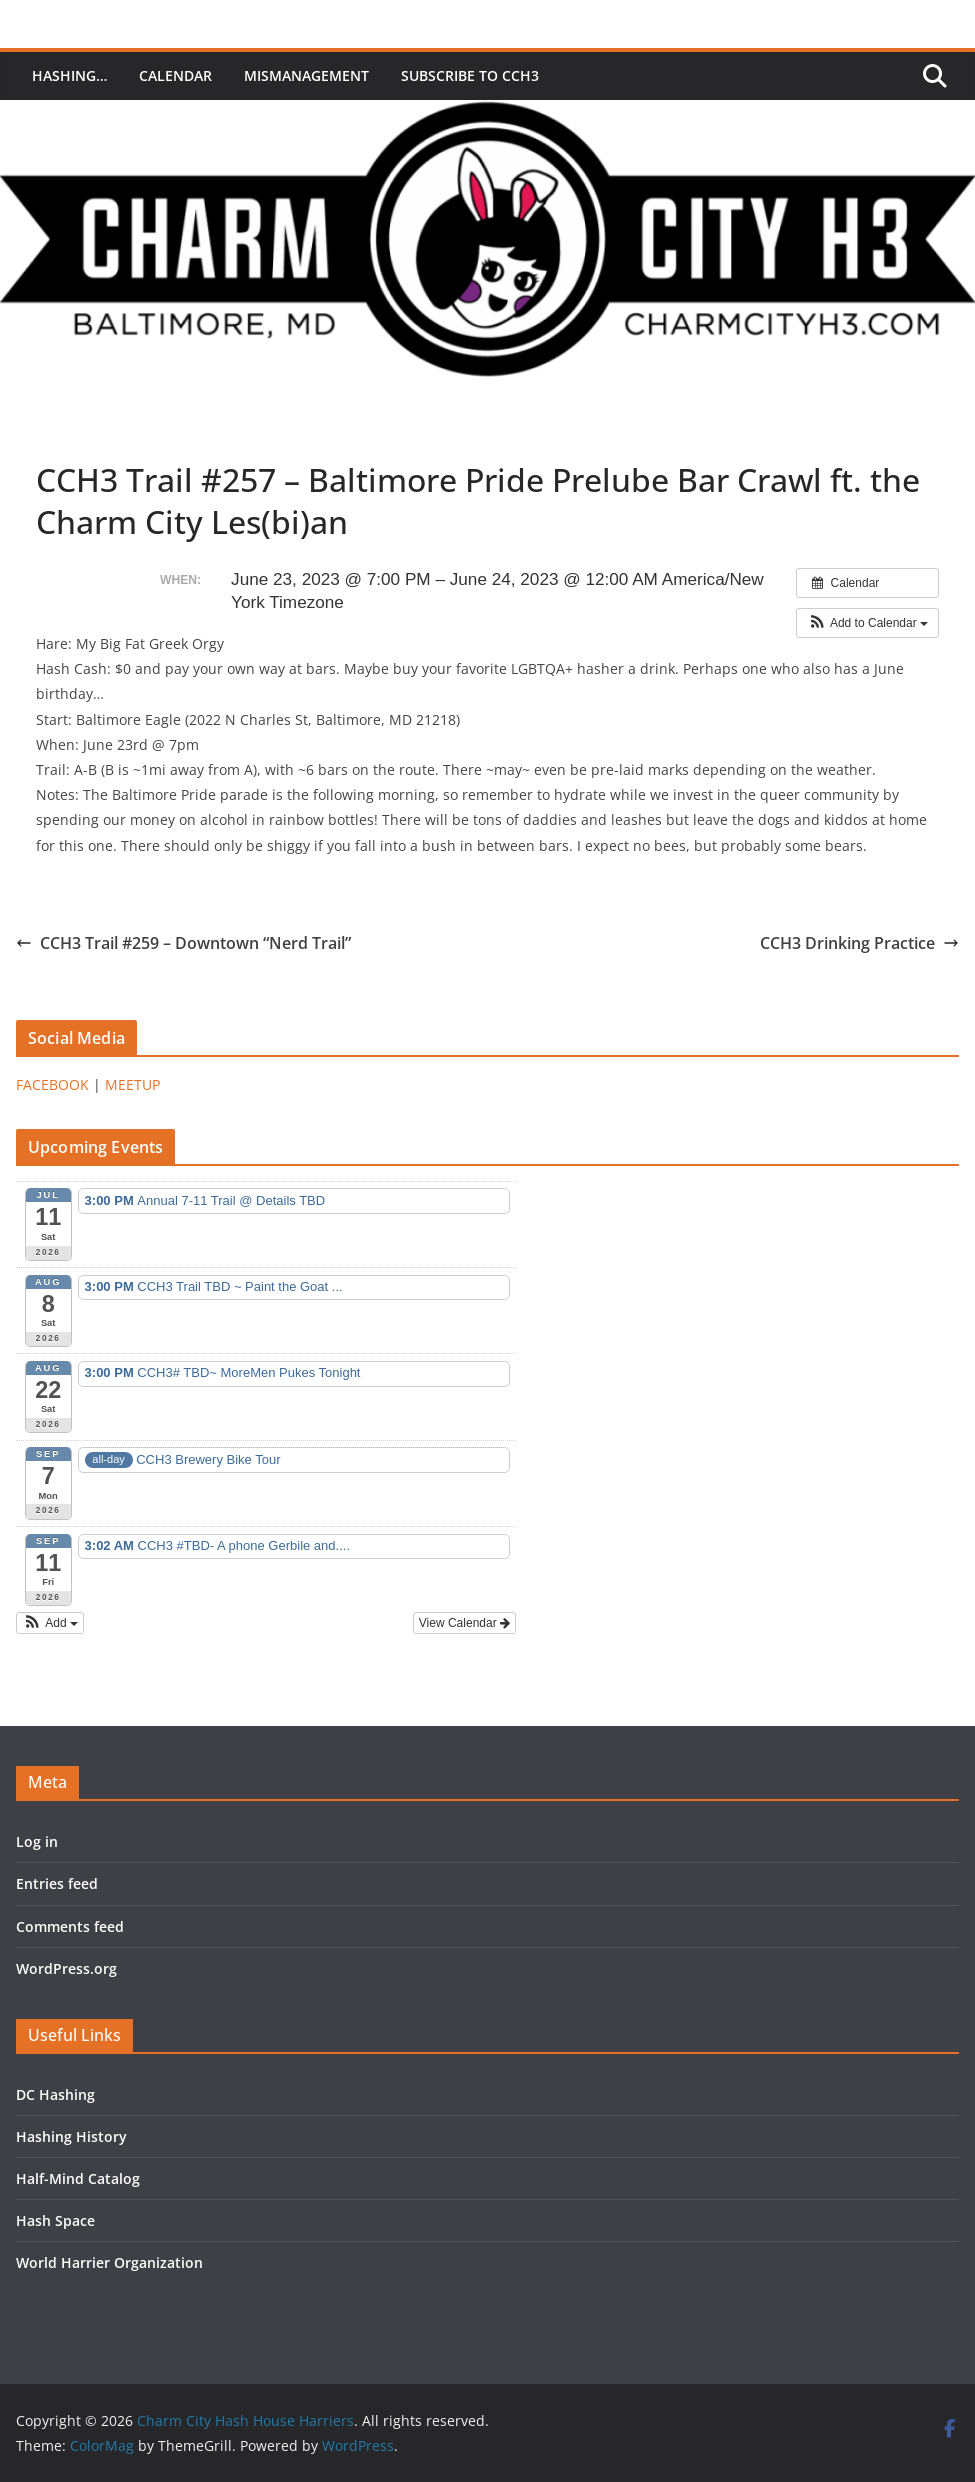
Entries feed (57, 1883)
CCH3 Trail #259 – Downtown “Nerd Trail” (183, 943)
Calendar (175, 75)
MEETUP (132, 1084)
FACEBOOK (52, 1084)
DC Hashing (55, 2094)
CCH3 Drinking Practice (859, 943)
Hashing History (71, 2136)
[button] (867, 623)
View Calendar (464, 1623)
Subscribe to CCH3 (470, 75)
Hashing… (69, 75)
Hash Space (55, 2220)
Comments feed (70, 1926)
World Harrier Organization (109, 2262)
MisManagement (306, 75)
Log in (37, 1841)
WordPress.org (66, 1968)
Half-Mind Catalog (78, 2178)
